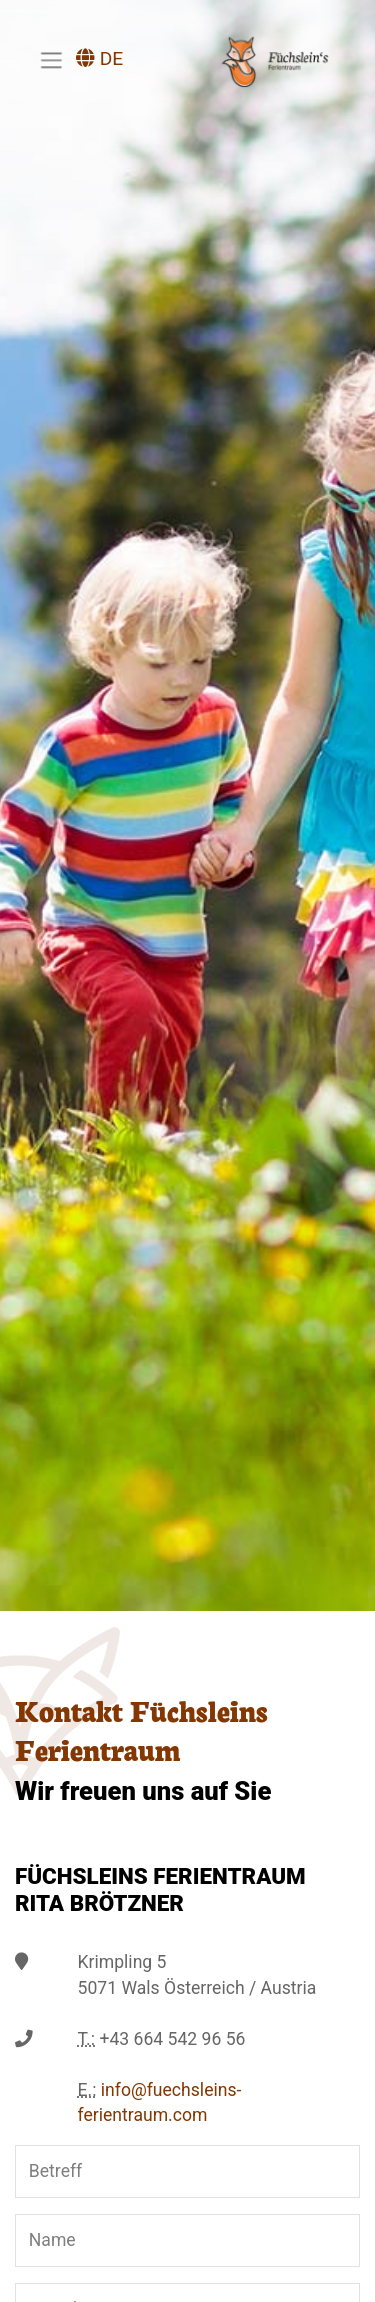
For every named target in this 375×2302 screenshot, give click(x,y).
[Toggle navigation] (50, 60)
